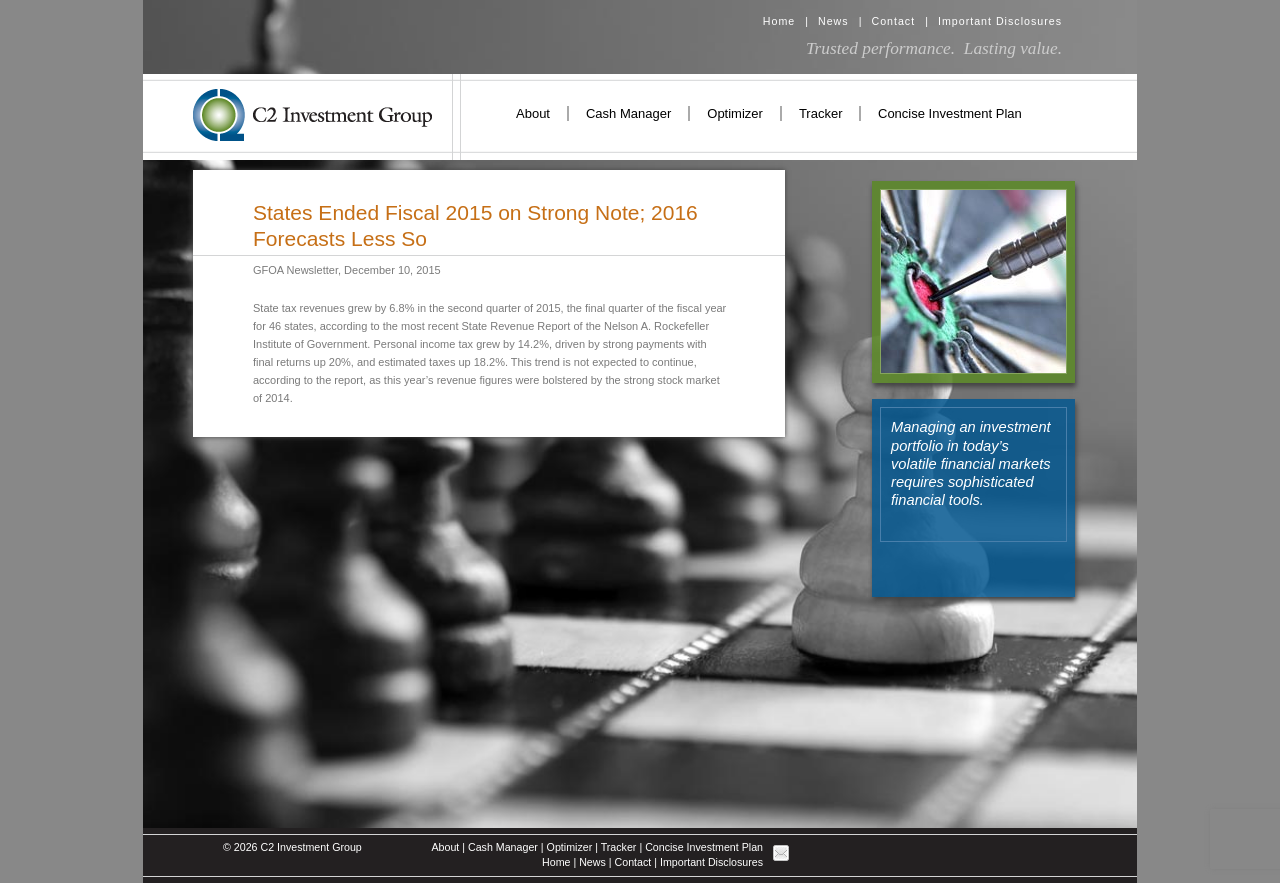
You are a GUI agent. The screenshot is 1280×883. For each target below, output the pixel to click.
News (833, 21)
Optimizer (735, 113)
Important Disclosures (1000, 21)
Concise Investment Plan (950, 113)
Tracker (821, 113)
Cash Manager (628, 113)
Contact (893, 21)
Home (779, 21)
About (533, 113)
